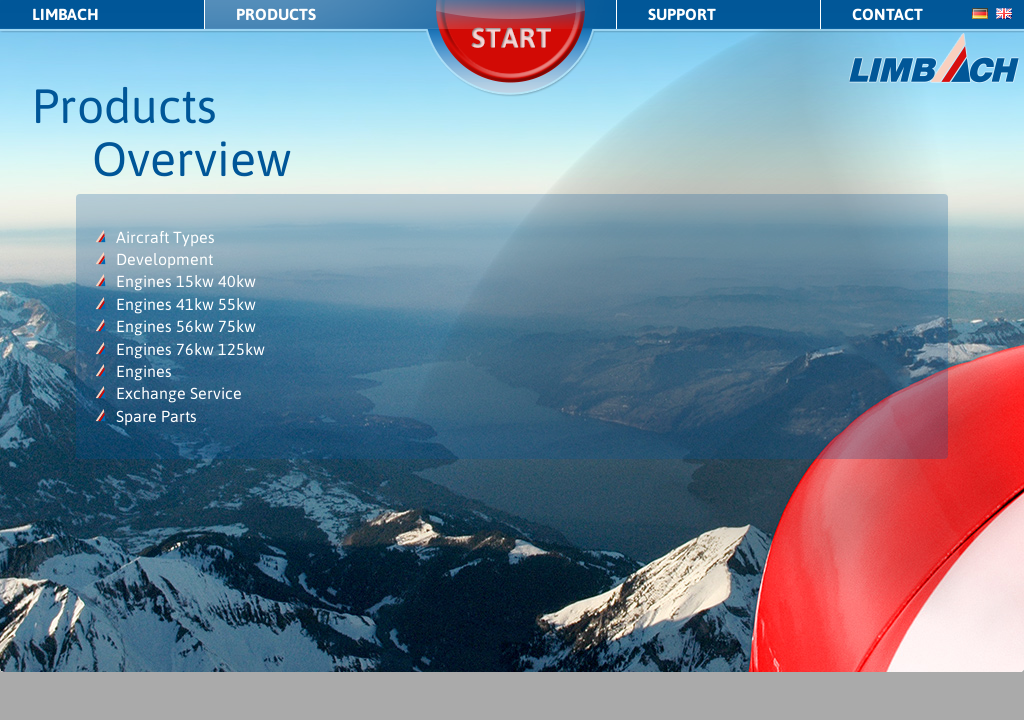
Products (276, 14)
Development (164, 259)
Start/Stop (512, 64)
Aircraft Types (165, 237)
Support (682, 14)
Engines (144, 371)
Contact (887, 14)
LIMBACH (65, 14)
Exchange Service (179, 393)
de (980, 13)
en (1004, 13)
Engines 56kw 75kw (186, 326)
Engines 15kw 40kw (186, 281)
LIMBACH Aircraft (934, 58)
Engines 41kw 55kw (186, 304)
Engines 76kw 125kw (190, 349)
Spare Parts (156, 416)
